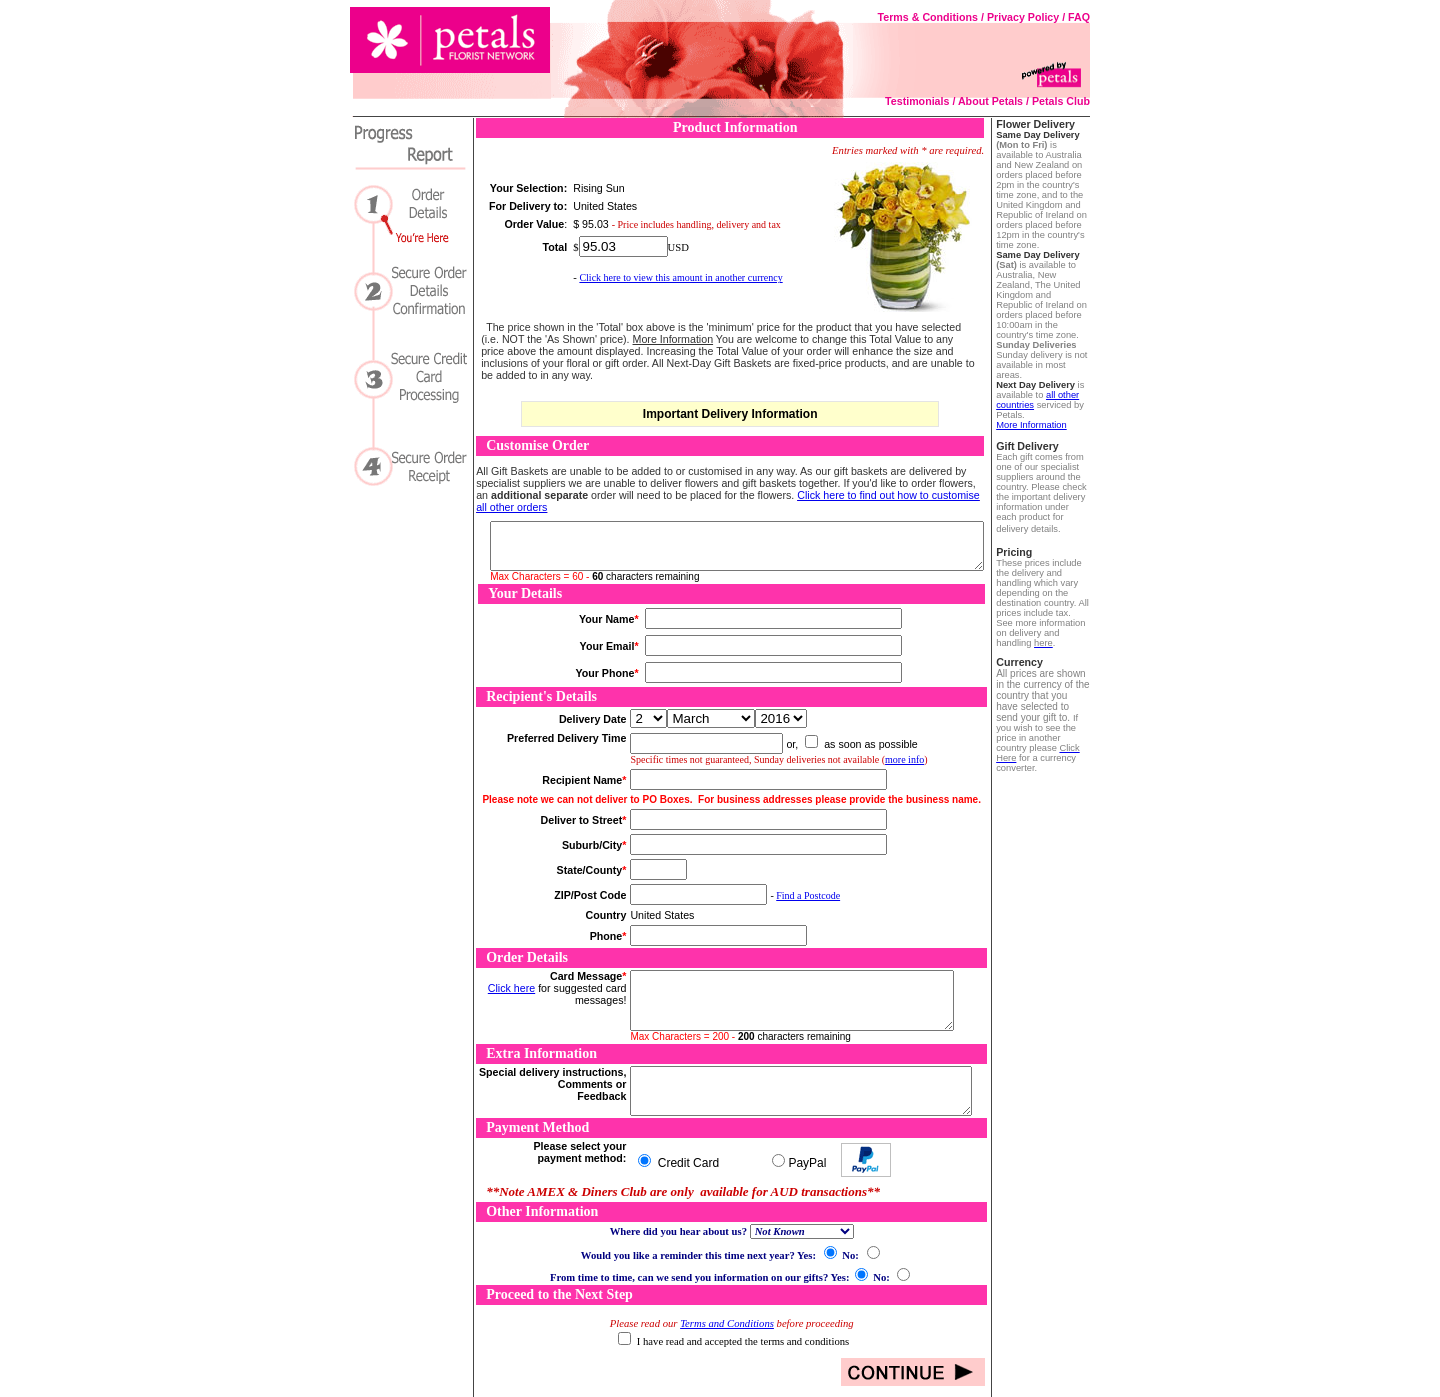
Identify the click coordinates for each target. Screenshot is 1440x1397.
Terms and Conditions (727, 1323)
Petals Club (1061, 101)
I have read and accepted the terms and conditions (743, 1341)
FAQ (1079, 17)
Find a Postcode (808, 895)
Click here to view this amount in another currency (680, 277)
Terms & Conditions (928, 17)
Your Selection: (528, 188)
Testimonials (917, 101)
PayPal (807, 1163)
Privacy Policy (1023, 17)
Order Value (534, 224)
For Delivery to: (528, 206)
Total (555, 247)
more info (904, 759)
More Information (1031, 425)
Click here (511, 988)
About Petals (990, 101)
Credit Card (686, 1163)
